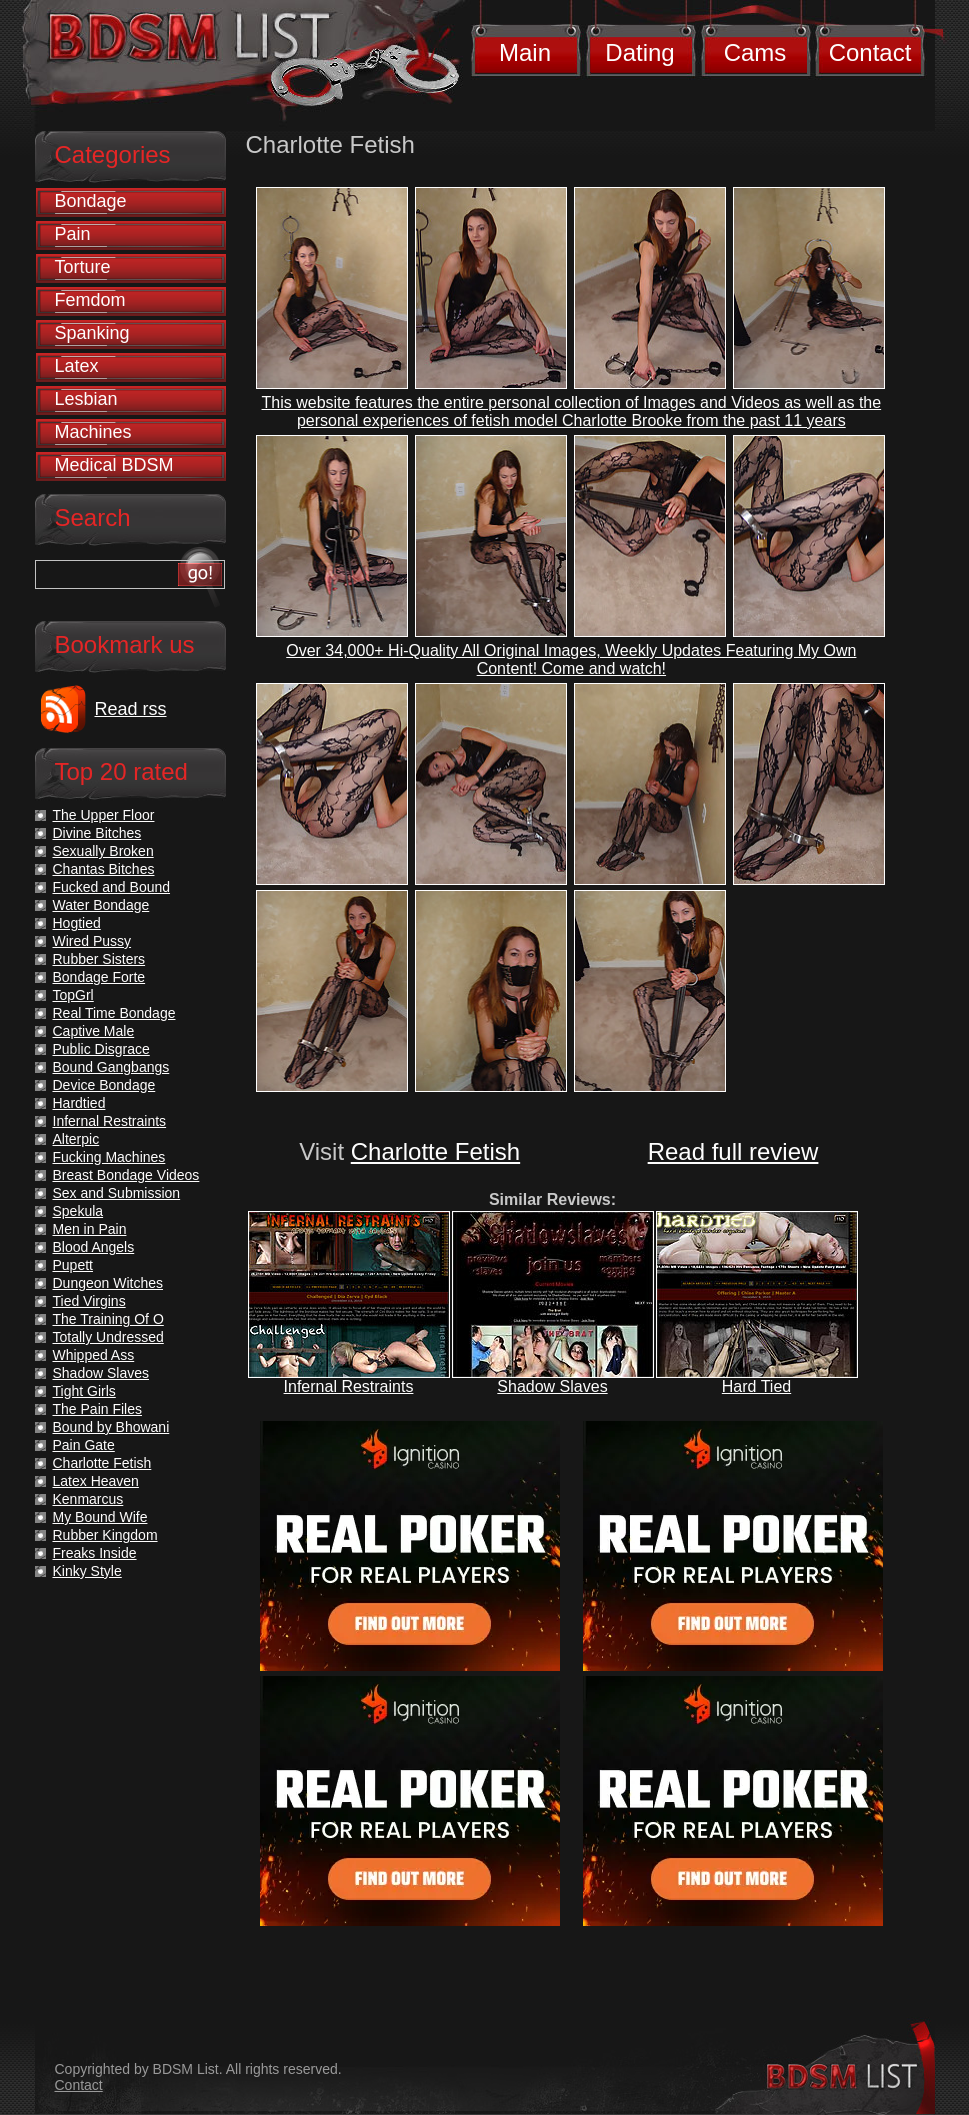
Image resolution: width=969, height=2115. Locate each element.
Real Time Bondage (114, 1013)
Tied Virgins (89, 1301)
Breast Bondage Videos (126, 1175)
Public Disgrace (101, 1049)
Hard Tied (756, 1386)
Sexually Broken (103, 851)
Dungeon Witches (108, 1283)
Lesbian (86, 399)
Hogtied (77, 923)
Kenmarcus (88, 1499)
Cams (755, 52)
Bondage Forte (99, 977)
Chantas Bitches (104, 869)
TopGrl (73, 995)
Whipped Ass (94, 1355)
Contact (870, 52)
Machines (93, 432)
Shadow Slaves (552, 1386)
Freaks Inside (95, 1553)
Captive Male (94, 1031)
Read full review (733, 1151)
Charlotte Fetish (435, 1151)
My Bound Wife (100, 1517)
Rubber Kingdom (105, 1535)
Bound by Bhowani (111, 1427)
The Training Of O (108, 1319)
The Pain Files (97, 1409)
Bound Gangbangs (111, 1067)
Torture (83, 267)
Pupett (73, 1265)
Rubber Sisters (99, 959)
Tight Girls (84, 1391)
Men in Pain (90, 1229)
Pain (73, 234)
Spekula (78, 1211)
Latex (77, 366)
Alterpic (76, 1139)
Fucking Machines (109, 1157)
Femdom (90, 300)
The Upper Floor (104, 815)
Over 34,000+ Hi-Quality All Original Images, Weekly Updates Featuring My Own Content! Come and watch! (571, 659)
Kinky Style (87, 1571)
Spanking (92, 333)
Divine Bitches (97, 833)
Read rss (131, 709)
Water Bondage (101, 905)
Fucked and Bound (112, 887)
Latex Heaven (96, 1481)
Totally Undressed (108, 1337)
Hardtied (79, 1103)
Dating (639, 52)
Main (525, 52)
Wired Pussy (92, 941)
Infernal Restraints (349, 1386)
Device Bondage (104, 1085)
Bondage (91, 201)
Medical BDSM (114, 465)
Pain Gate (84, 1445)
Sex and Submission (117, 1193)
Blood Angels (94, 1247)
